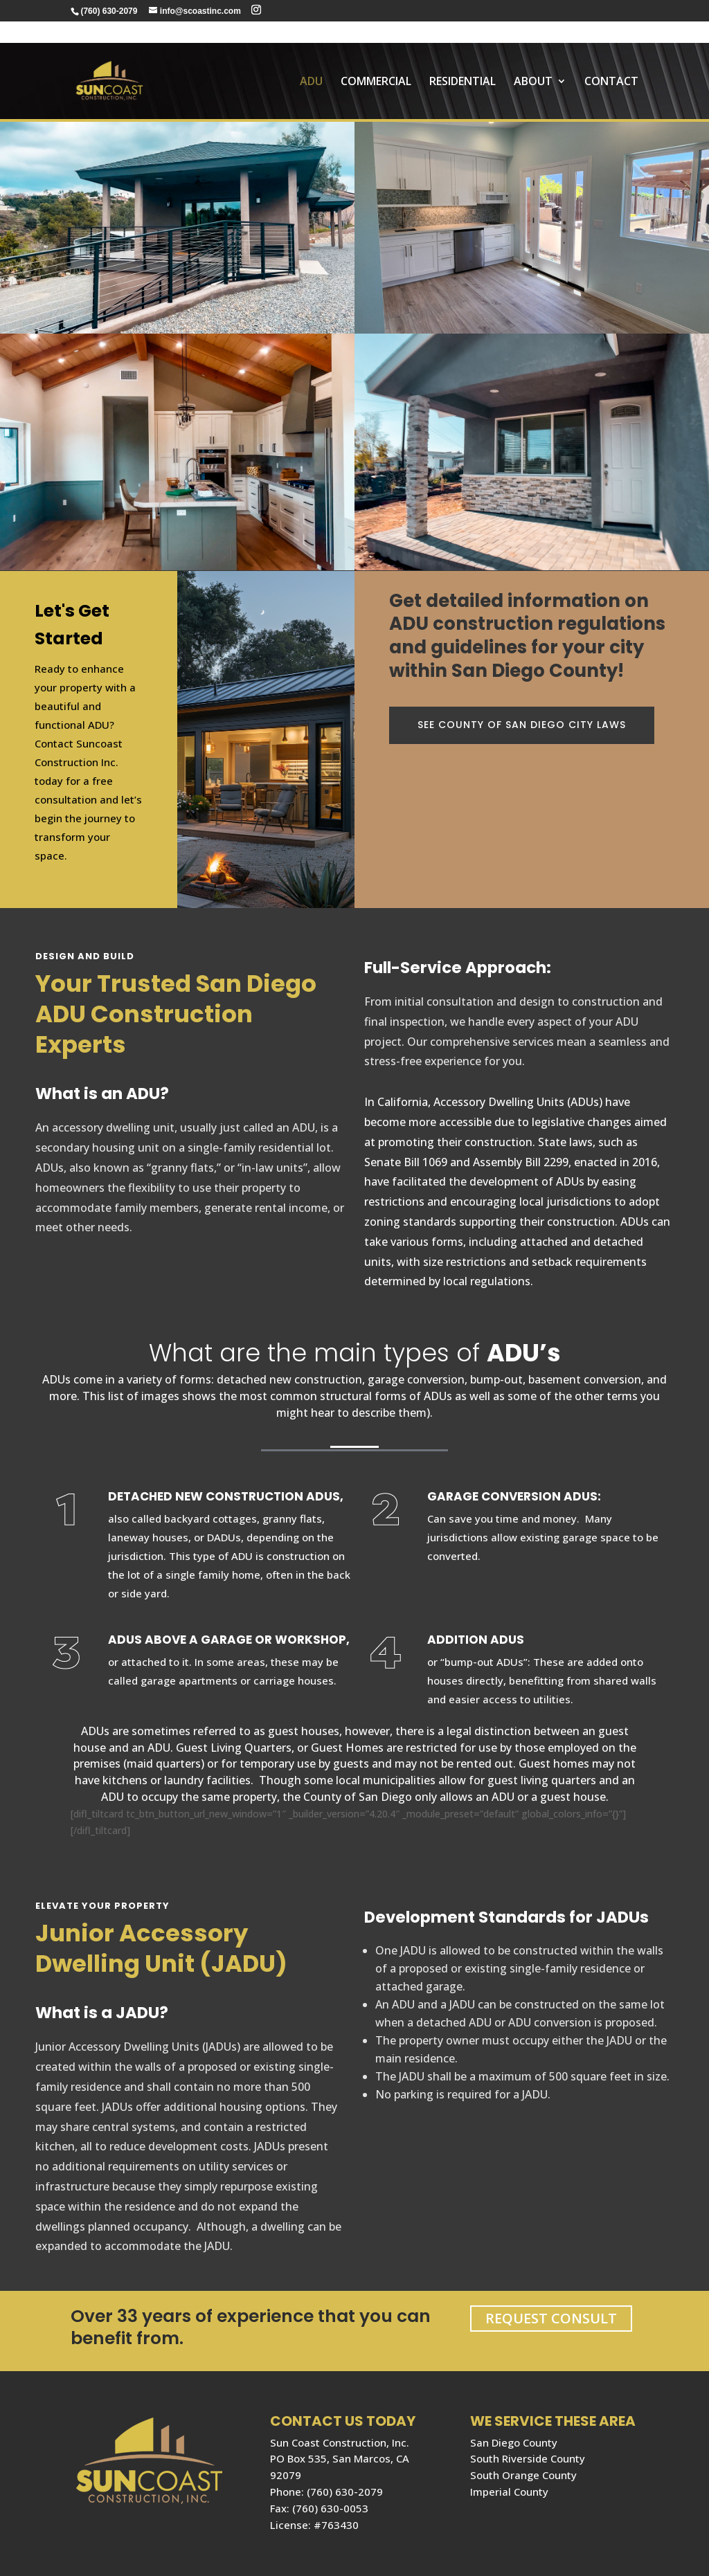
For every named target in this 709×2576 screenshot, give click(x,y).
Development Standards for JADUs (506, 1917)
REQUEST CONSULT (551, 2318)
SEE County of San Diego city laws (522, 725)
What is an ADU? (102, 1093)
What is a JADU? (101, 2013)
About (533, 61)
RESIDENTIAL (462, 61)
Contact (611, 61)
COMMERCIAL (376, 61)
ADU (311, 61)
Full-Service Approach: (457, 967)
